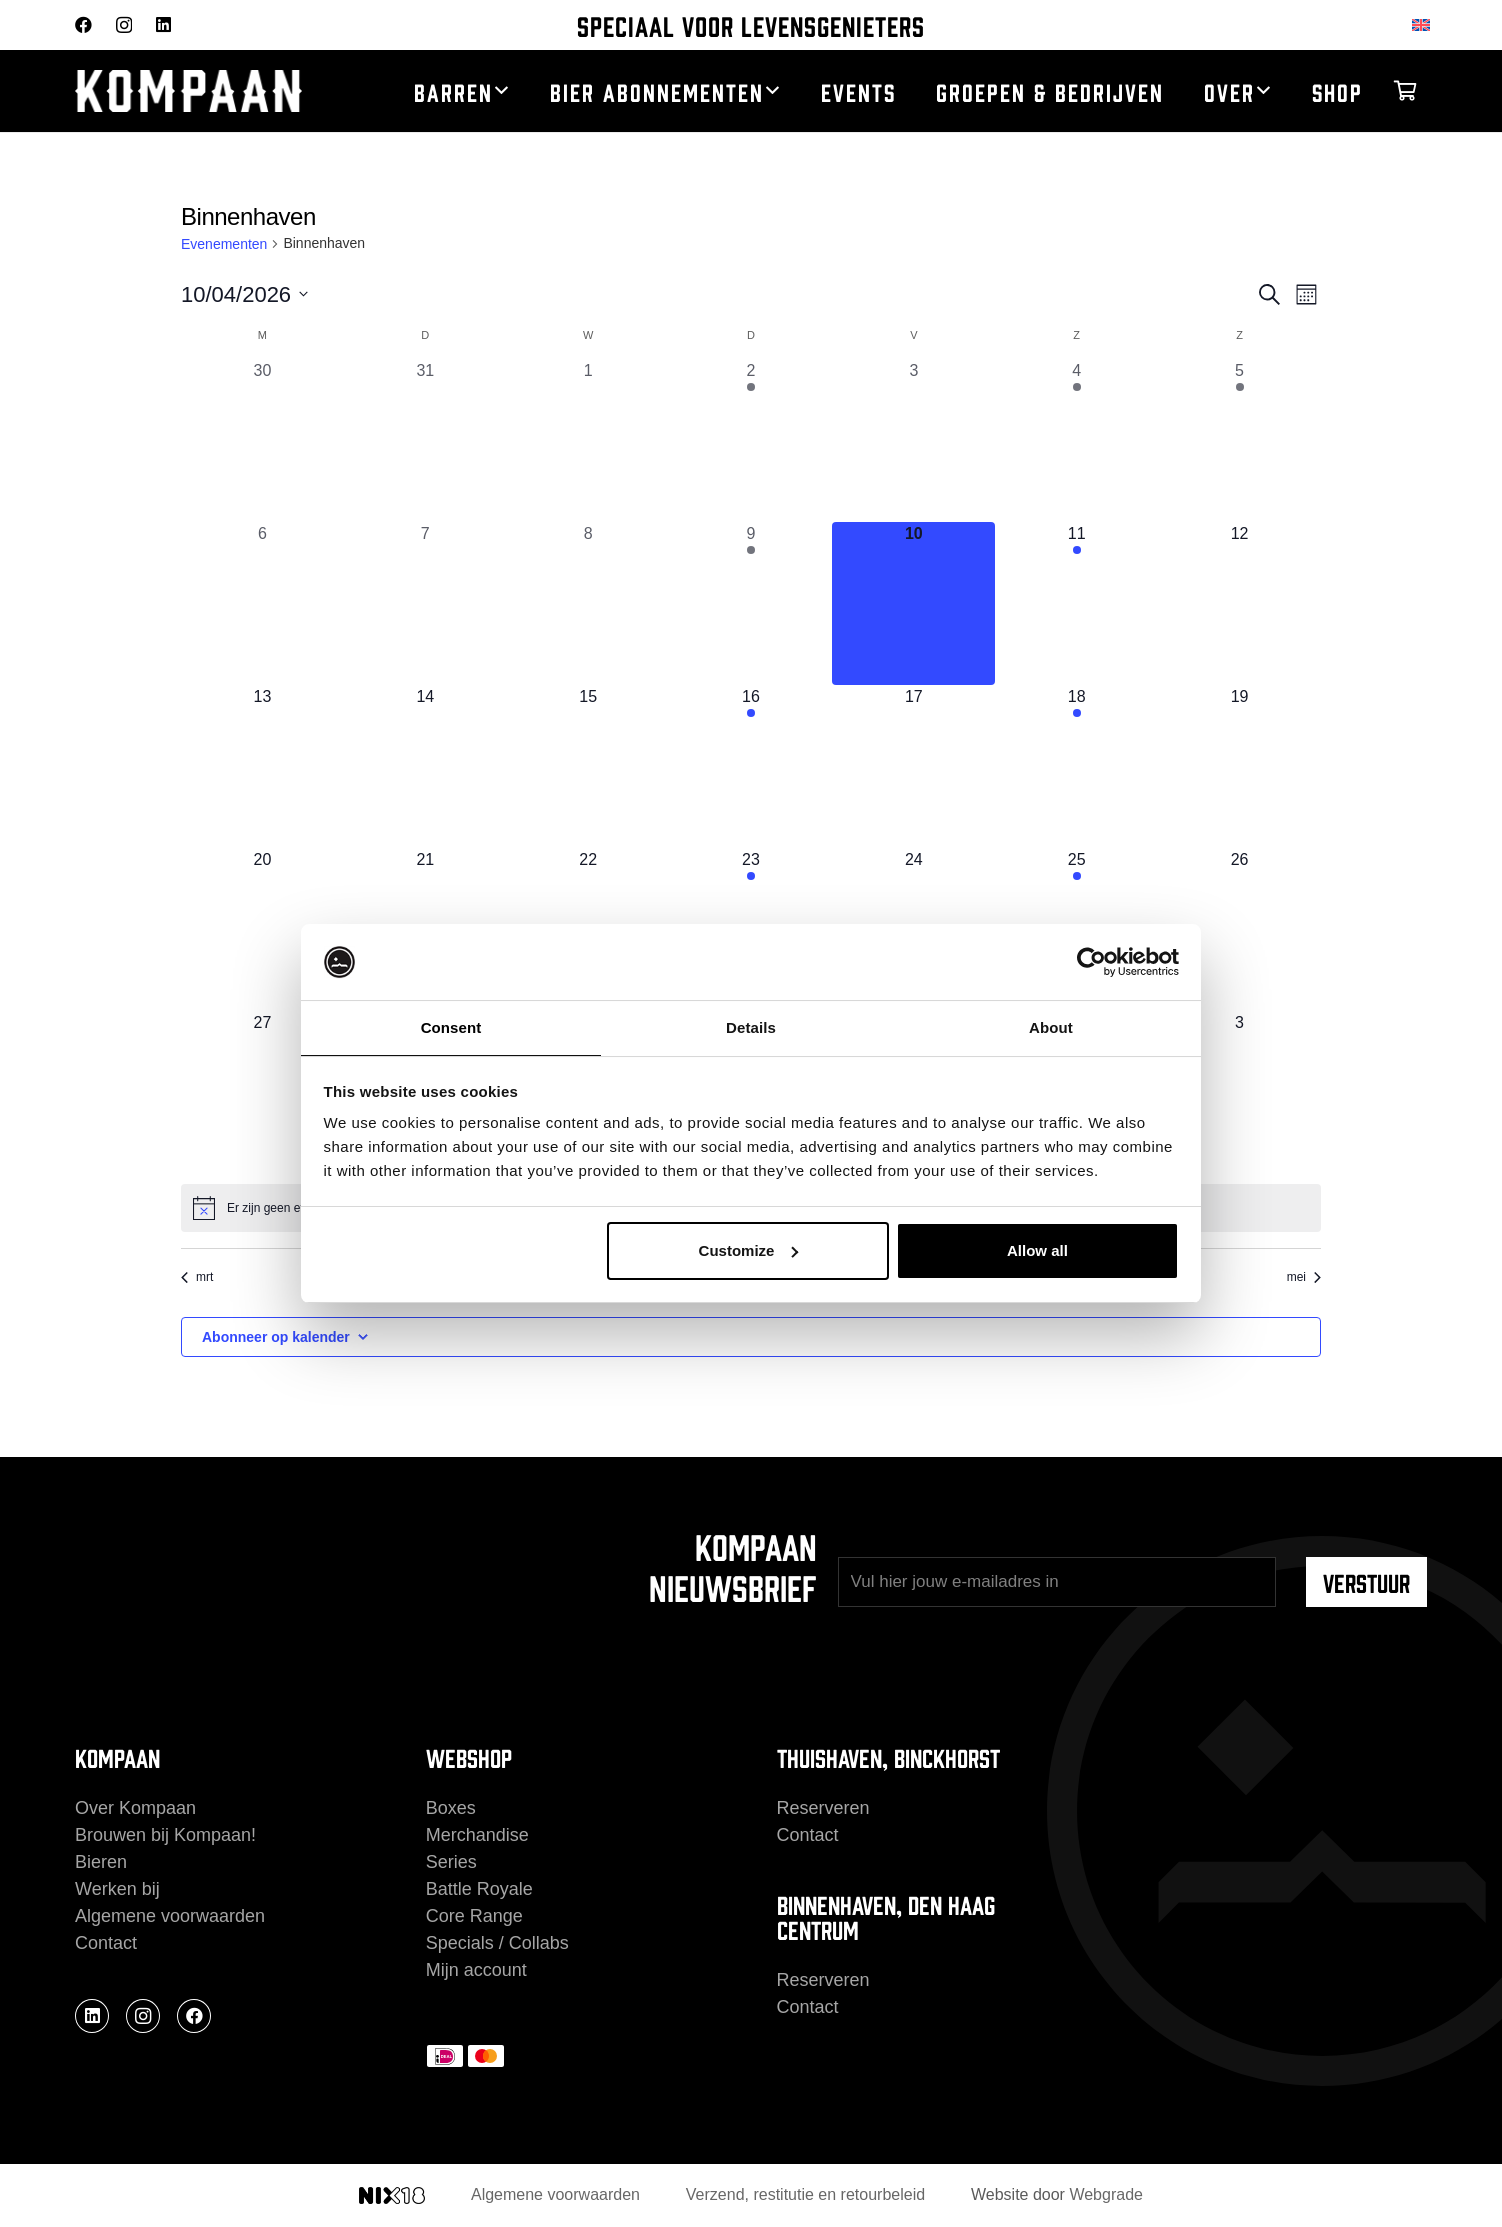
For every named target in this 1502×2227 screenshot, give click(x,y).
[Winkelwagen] (1405, 91)
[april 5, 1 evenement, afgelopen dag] (1239, 440)
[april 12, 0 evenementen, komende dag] (1239, 603)
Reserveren (823, 1808)
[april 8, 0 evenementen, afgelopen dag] (588, 603)
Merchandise (477, 1835)
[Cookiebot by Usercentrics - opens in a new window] (1091, 961)
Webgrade (1106, 2194)
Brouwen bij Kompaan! (165, 1835)
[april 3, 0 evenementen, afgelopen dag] (913, 440)
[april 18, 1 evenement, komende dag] (1076, 766)
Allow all (1037, 1251)
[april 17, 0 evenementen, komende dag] (913, 766)
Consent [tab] (451, 1026)
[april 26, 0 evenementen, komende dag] (1239, 929)
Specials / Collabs (497, 1943)
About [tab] (1051, 1026)
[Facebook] (83, 24)
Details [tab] (751, 1026)
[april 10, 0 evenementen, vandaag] (913, 603)
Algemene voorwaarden (170, 1916)
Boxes (451, 1808)
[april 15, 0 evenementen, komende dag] (588, 766)
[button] (501, 91)
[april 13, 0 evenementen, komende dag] (262, 766)
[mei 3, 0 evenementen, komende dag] (1239, 1092)
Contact (106, 1943)
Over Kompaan (135, 1808)
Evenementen (224, 244)
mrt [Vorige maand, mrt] (197, 1277)
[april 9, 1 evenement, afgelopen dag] (751, 603)
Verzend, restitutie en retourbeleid (805, 2194)
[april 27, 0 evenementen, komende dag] (262, 1092)
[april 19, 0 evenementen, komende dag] (1239, 766)
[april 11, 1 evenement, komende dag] (1076, 603)
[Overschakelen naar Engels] (1424, 24)
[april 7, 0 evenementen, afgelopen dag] (425, 603)
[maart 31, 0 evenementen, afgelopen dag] (425, 440)
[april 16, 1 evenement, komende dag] (751, 766)
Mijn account (476, 1970)
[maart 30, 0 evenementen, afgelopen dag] (262, 440)
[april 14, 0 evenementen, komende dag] (425, 766)
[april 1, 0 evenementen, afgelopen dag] (588, 440)
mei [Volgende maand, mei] (1304, 1277)
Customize (749, 1251)
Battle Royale (479, 1889)
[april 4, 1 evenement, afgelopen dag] (1076, 440)
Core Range (474, 1916)
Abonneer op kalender (276, 1337)
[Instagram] (124, 25)
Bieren (101, 1862)
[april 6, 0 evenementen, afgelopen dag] (262, 603)
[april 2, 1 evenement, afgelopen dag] (751, 440)
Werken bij (117, 1889)
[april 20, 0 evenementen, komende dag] (262, 929)
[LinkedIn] (163, 24)
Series (451, 1862)
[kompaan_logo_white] (208, 91)
